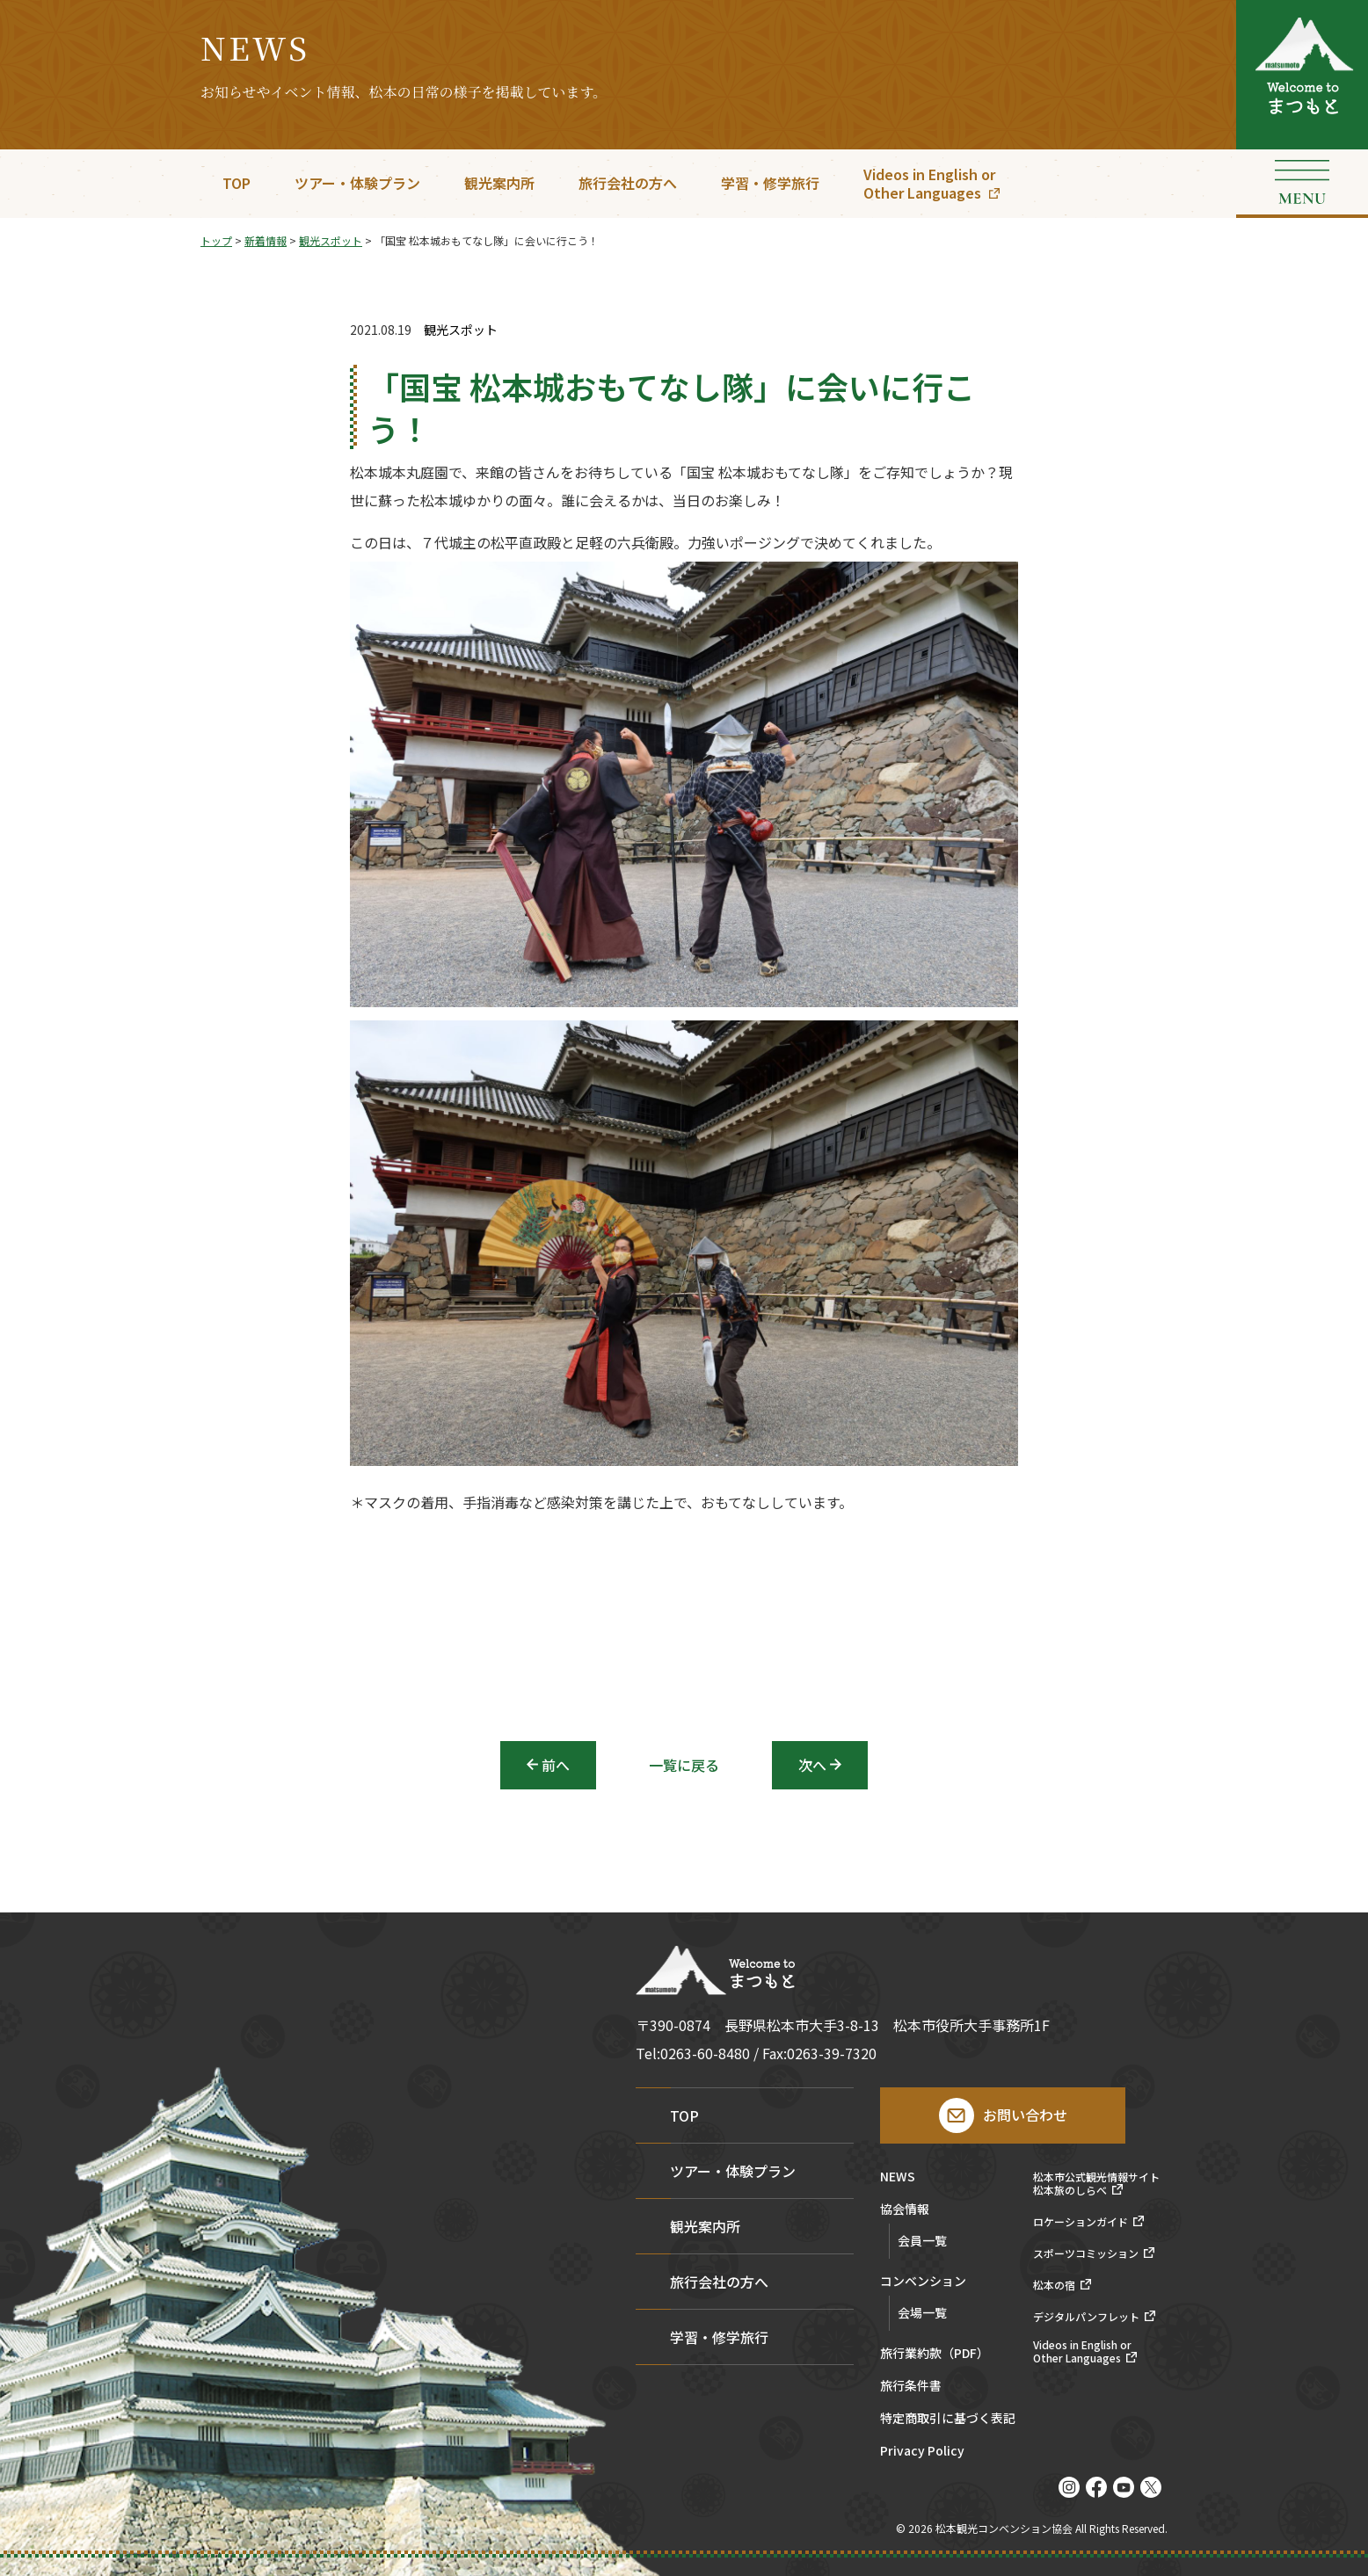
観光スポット (461, 330)
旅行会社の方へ (627, 182)
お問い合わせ (1025, 2114)
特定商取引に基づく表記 (947, 2419)
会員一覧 (922, 2240)
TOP (236, 182)
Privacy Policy (922, 2451)
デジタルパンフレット (1086, 2317)
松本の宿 (1054, 2285)
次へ (812, 1764)
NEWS (897, 2177)
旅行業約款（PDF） (934, 2354)
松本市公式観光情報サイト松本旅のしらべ (1096, 2183)
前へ (556, 1764)
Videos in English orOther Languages (929, 183)
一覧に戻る (684, 1764)
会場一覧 (922, 2312)
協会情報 (904, 2209)
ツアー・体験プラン (357, 182)
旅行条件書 (911, 2386)
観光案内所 (499, 182)
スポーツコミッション (1086, 2253)
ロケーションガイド (1080, 2222)
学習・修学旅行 (770, 182)
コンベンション (923, 2282)
